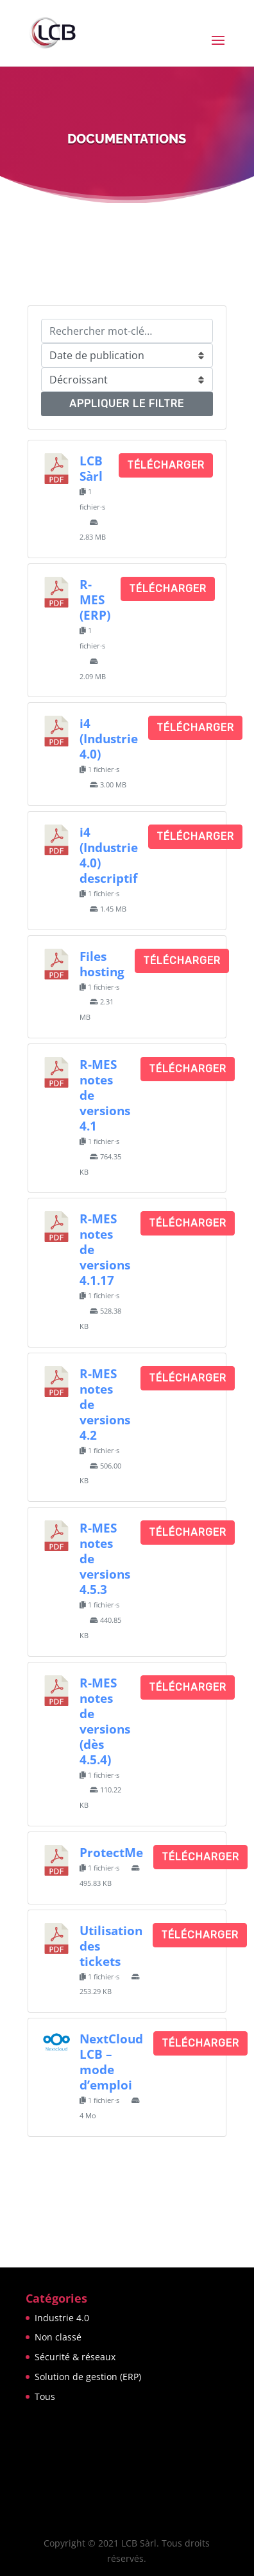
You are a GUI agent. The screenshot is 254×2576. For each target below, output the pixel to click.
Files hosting (102, 963)
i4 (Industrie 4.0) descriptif (109, 855)
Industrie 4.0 (62, 2318)
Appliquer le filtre (126, 404)
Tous (45, 2396)
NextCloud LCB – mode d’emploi (111, 2062)
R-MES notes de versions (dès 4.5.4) (105, 1721)
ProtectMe (111, 1852)
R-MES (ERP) (95, 599)
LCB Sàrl (91, 468)
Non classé (58, 2337)
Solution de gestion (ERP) (88, 2377)
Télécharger (166, 465)
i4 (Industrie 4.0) (109, 738)
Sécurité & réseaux (75, 2357)
